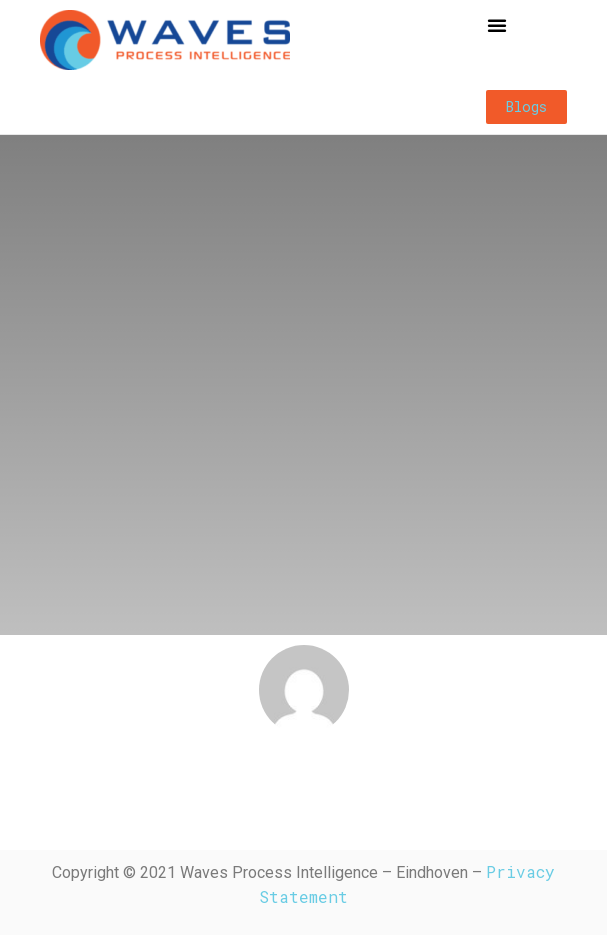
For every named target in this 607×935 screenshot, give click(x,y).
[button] (497, 25)
